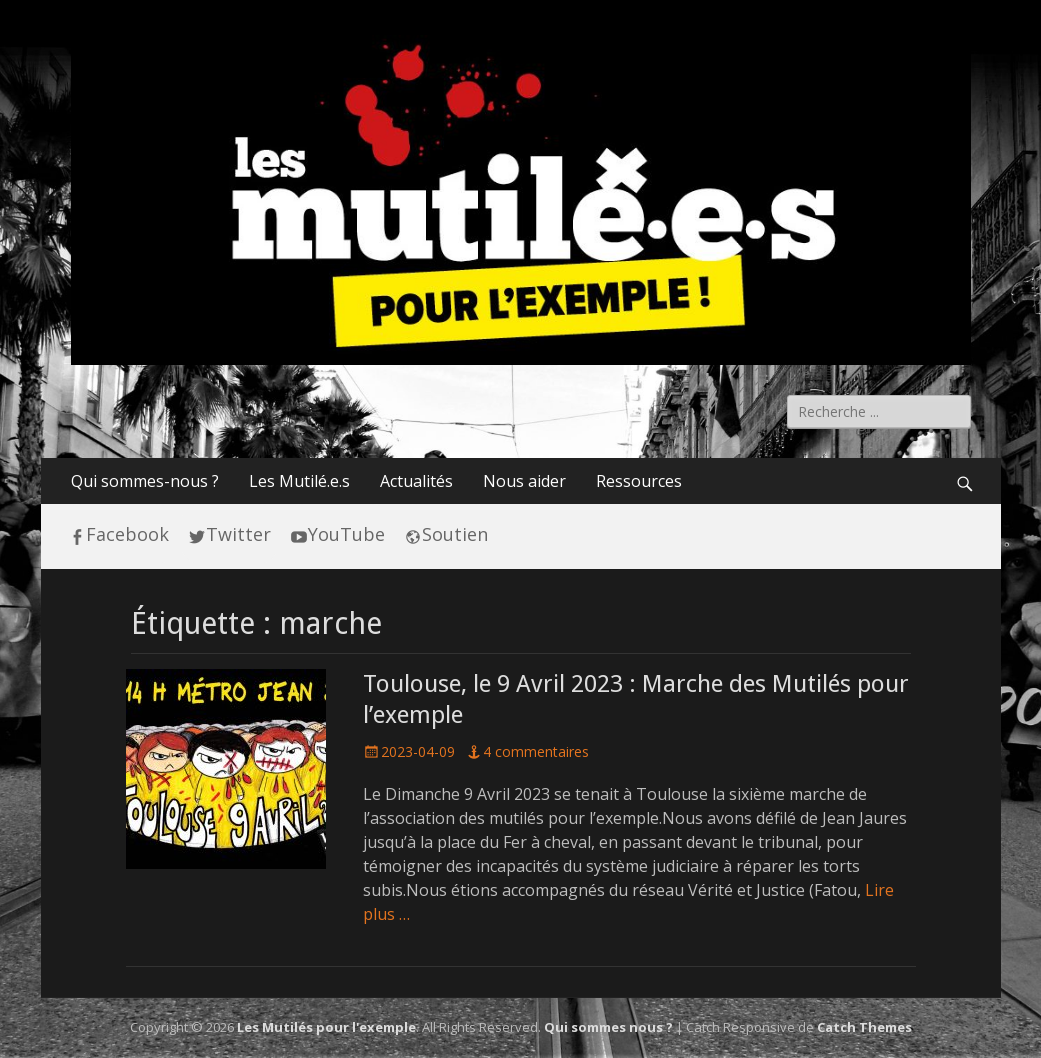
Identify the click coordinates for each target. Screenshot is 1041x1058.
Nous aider (524, 481)
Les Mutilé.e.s (299, 481)
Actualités (416, 481)
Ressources (639, 481)
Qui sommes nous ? (608, 1027)
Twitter (238, 534)
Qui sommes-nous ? (145, 481)
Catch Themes (864, 1027)
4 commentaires (536, 751)
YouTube (346, 534)
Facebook (127, 534)
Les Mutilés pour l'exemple (326, 1027)
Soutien (455, 534)
